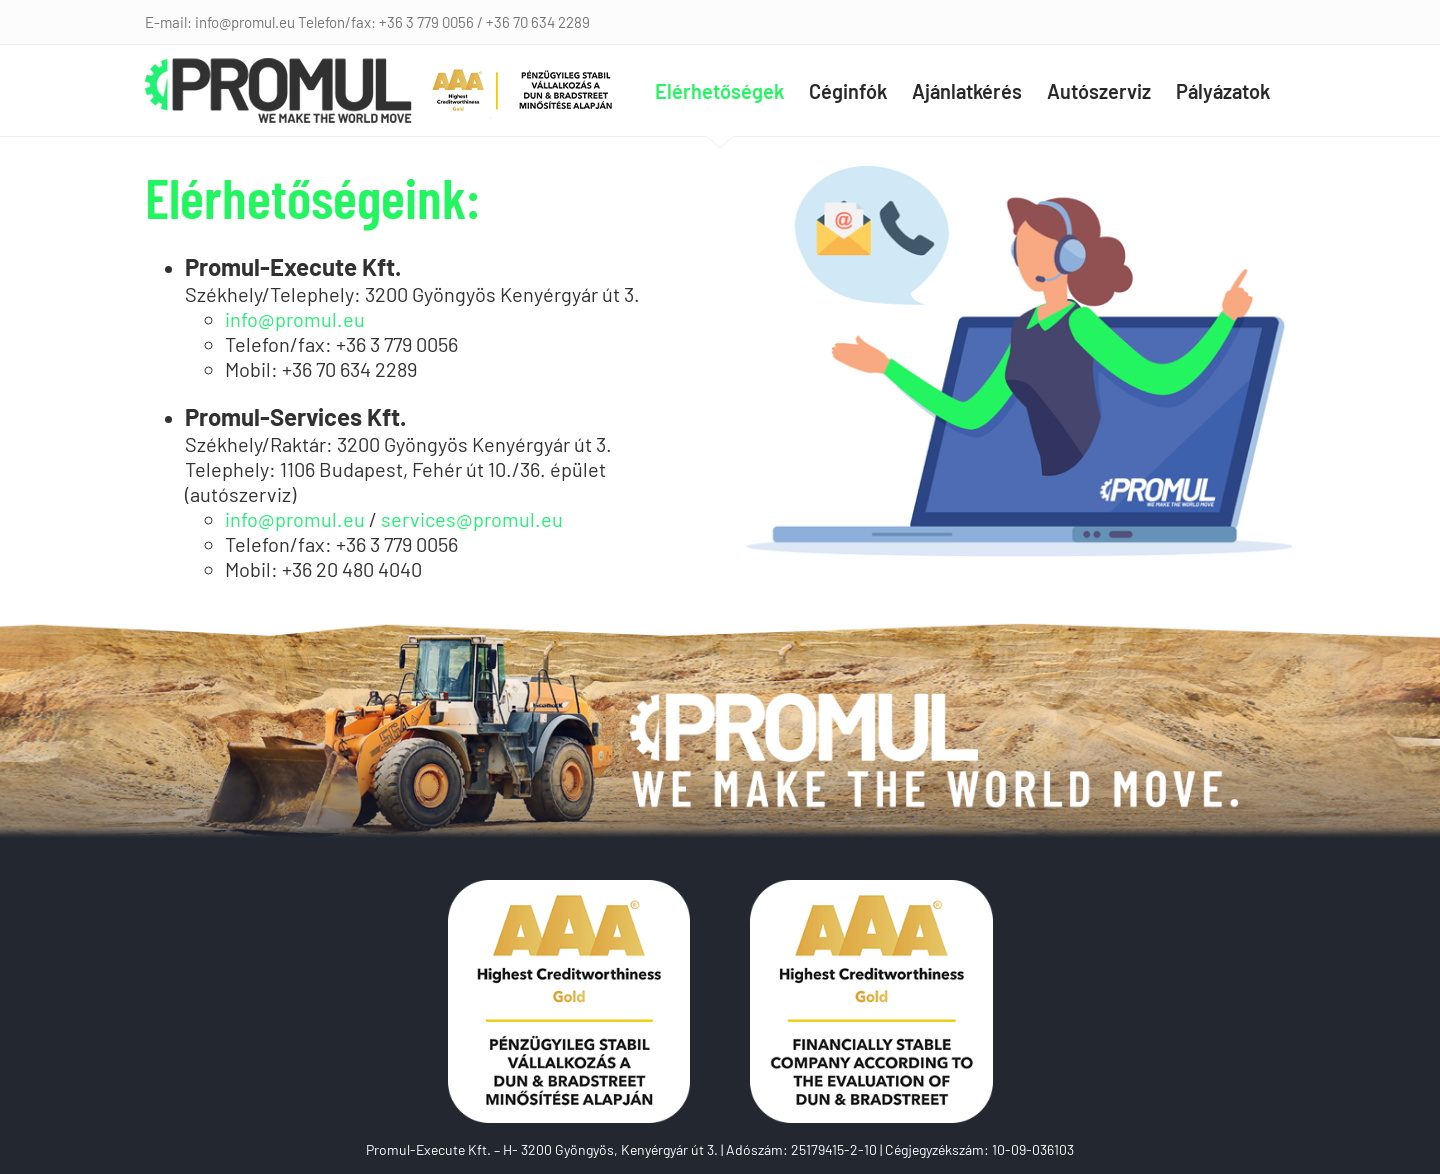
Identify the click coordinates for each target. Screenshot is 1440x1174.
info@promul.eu (295, 319)
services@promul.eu (472, 519)
